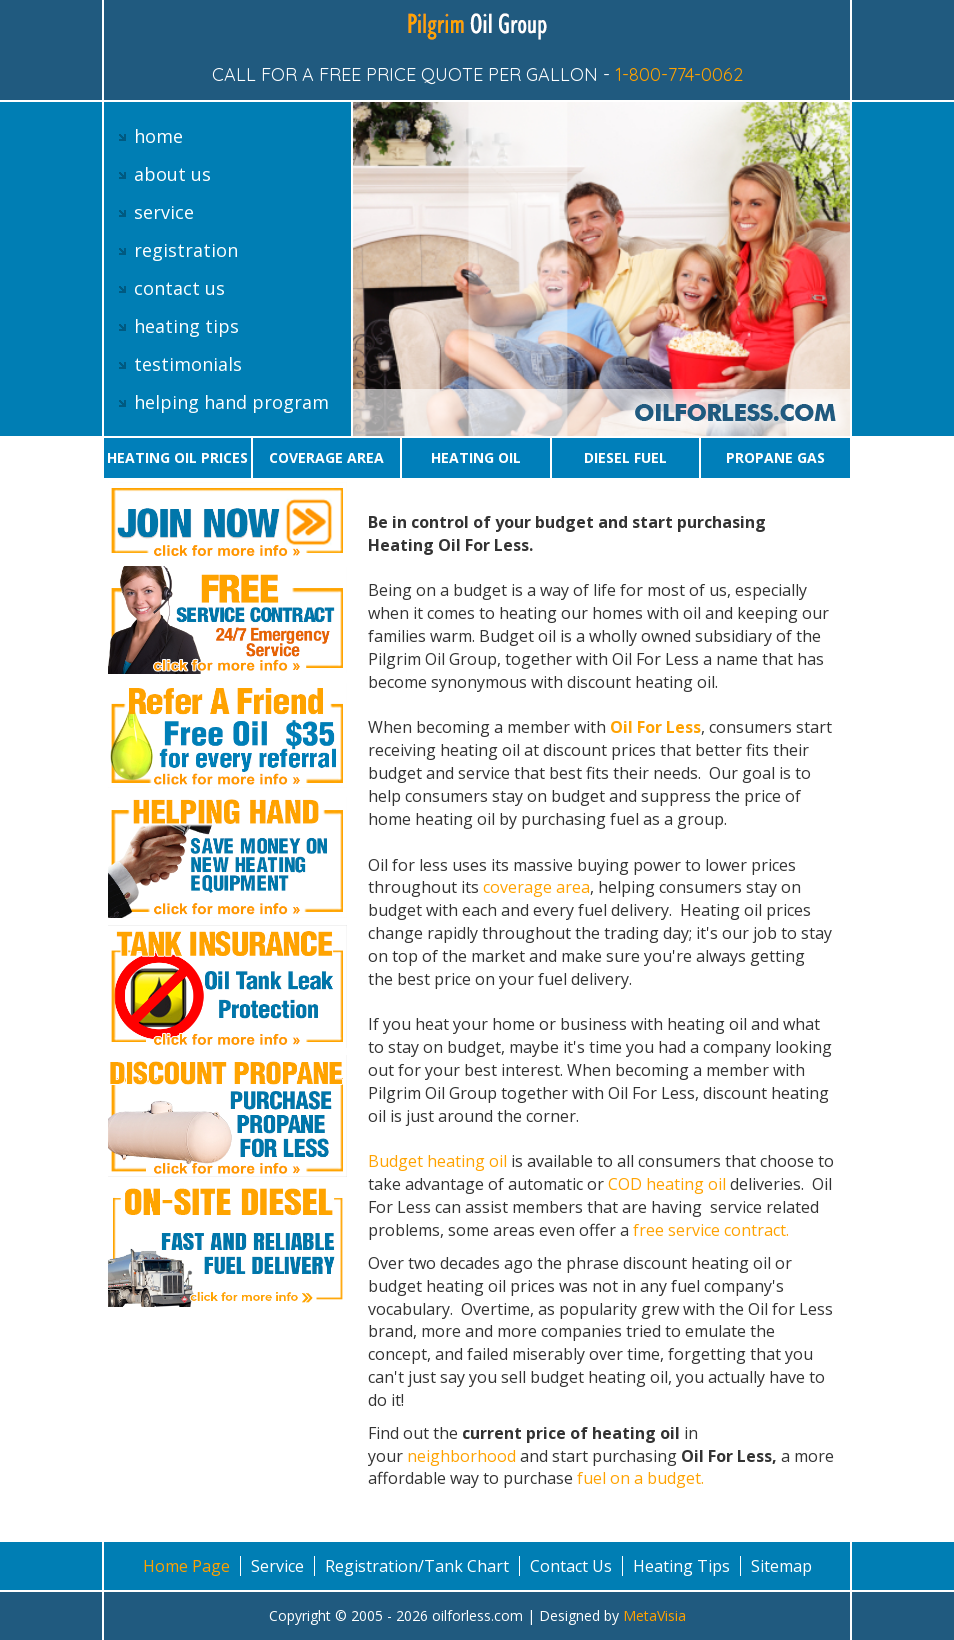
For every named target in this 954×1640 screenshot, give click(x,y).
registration (186, 250)
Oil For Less (655, 727)
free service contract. (711, 1230)
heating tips (186, 326)
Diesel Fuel (625, 457)
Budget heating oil (439, 1161)
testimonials (188, 364)
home (158, 136)
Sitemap (781, 1566)
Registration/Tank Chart (417, 1566)
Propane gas (775, 457)
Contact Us (571, 1566)
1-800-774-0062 (679, 74)
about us (172, 174)
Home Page (186, 1566)
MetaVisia (654, 1615)
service (164, 212)
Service (277, 1566)
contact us (179, 288)
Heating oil (476, 457)
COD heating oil (667, 1184)
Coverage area (326, 457)
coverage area (536, 887)
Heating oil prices (177, 457)
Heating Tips (681, 1566)
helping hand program (231, 402)
